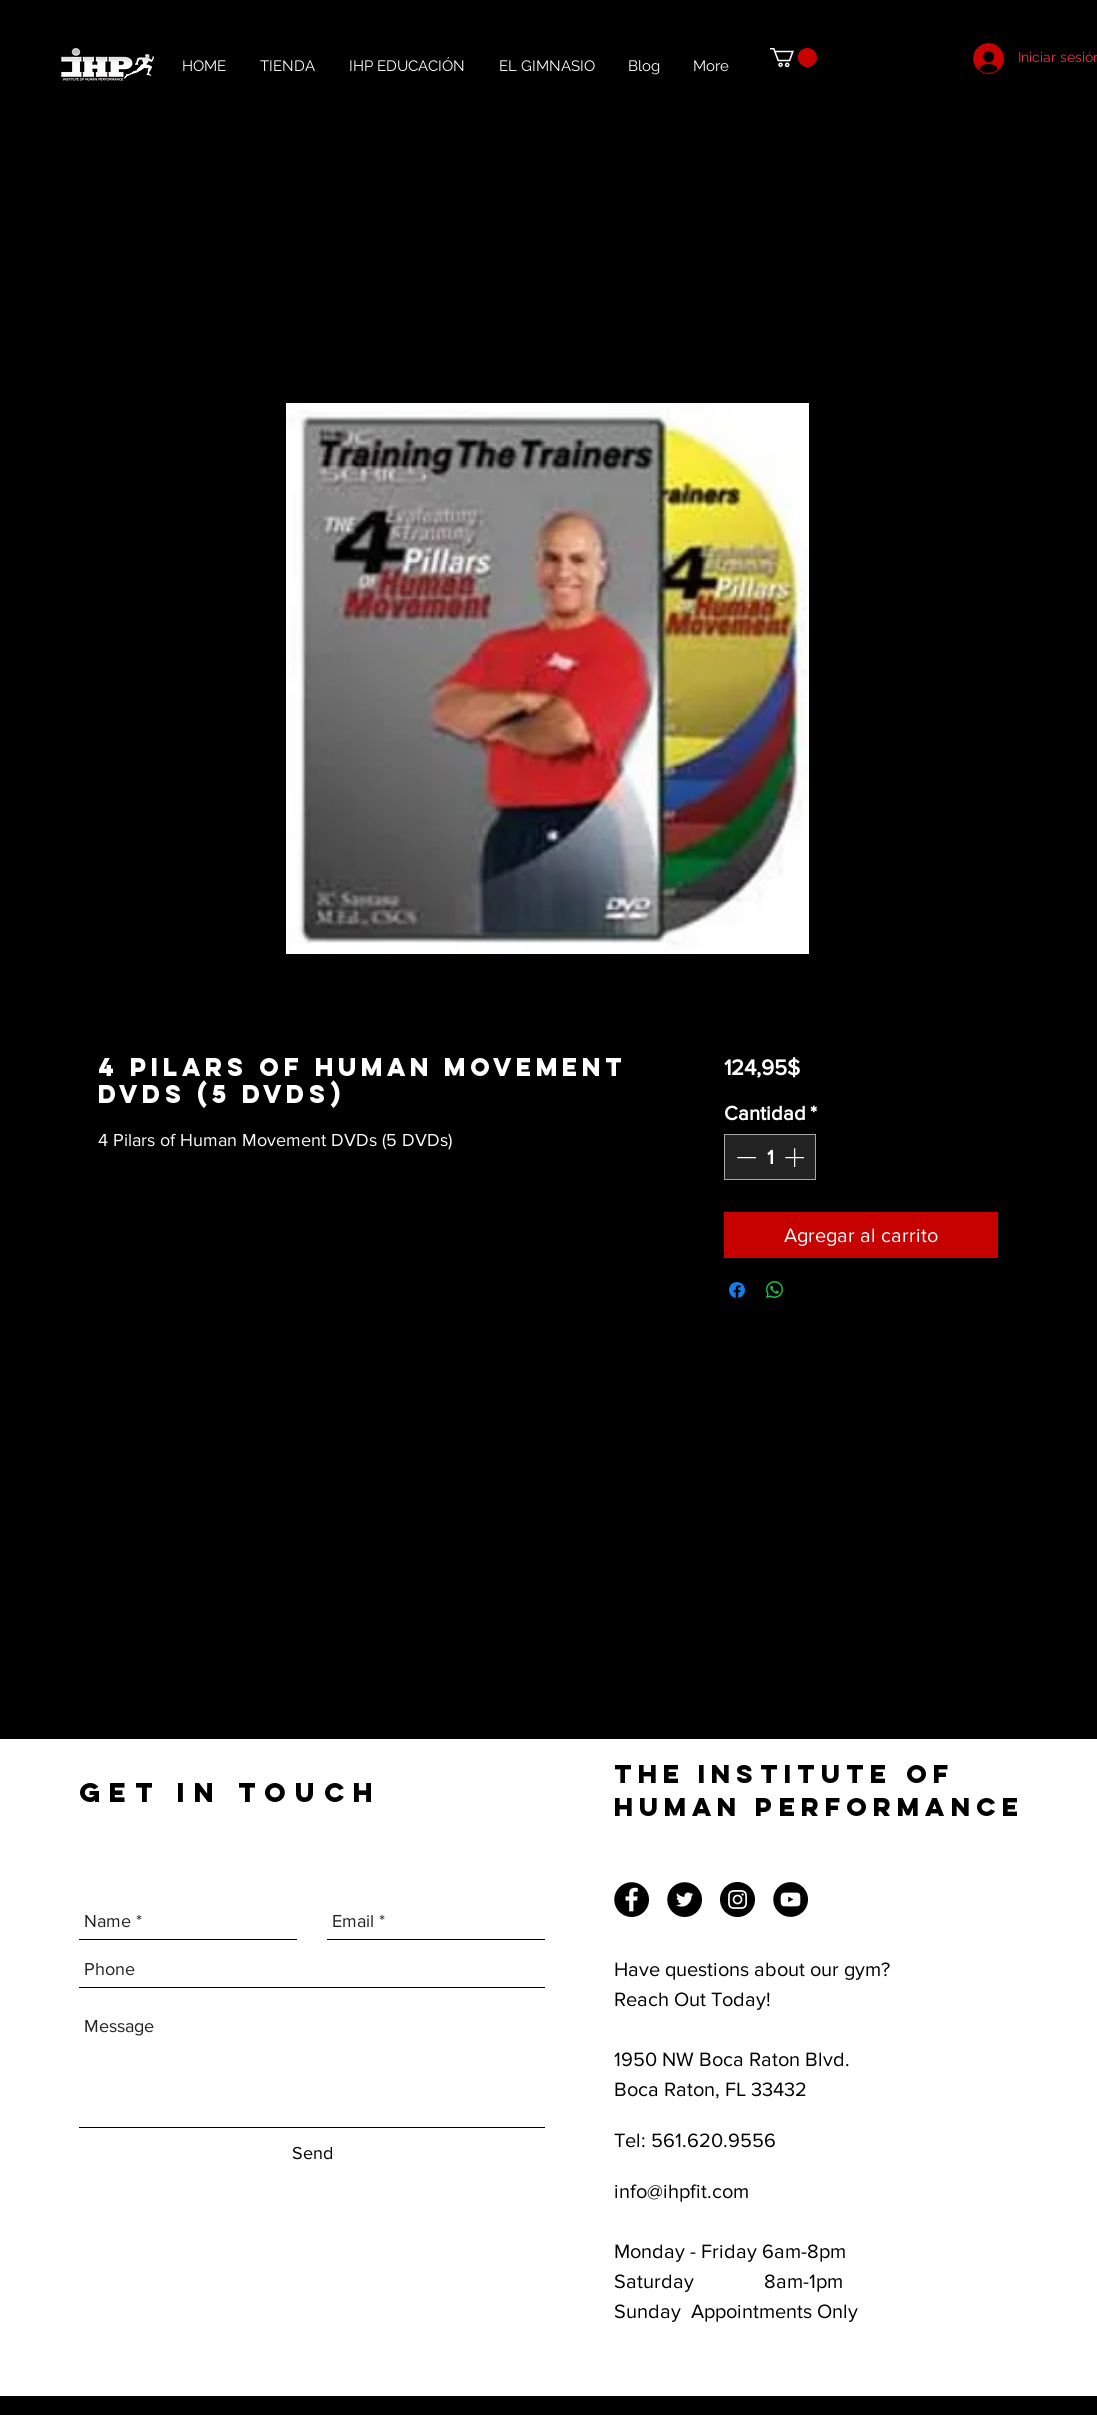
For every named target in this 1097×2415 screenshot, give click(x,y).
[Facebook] (631, 1899)
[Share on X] (813, 1290)
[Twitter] (684, 1899)
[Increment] (796, 1157)
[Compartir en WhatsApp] (775, 1290)
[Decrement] (744, 1157)
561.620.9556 (713, 2140)
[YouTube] (790, 1899)
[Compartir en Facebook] (737, 1290)
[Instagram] (737, 1899)
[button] (793, 57)
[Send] (312, 2153)
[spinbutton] (770, 1157)
